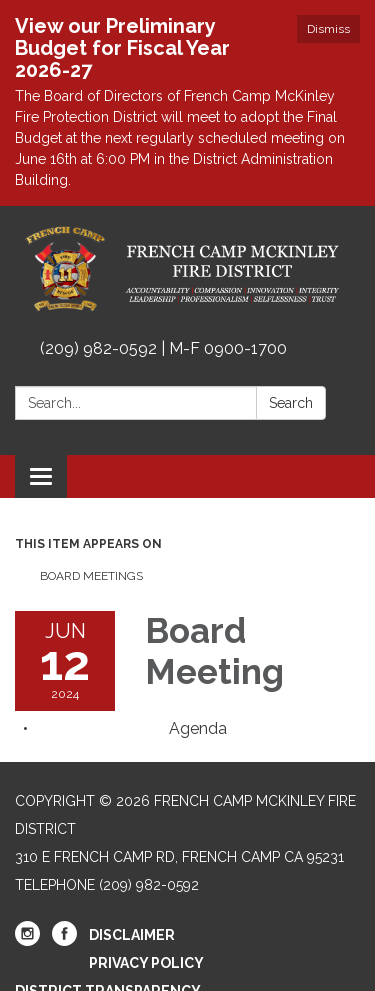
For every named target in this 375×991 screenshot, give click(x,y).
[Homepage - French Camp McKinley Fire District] (187, 269)
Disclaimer (132, 935)
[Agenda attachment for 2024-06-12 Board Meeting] (198, 728)
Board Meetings (91, 576)
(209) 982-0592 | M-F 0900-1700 (163, 348)
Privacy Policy (146, 963)
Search (291, 403)
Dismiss (328, 29)
